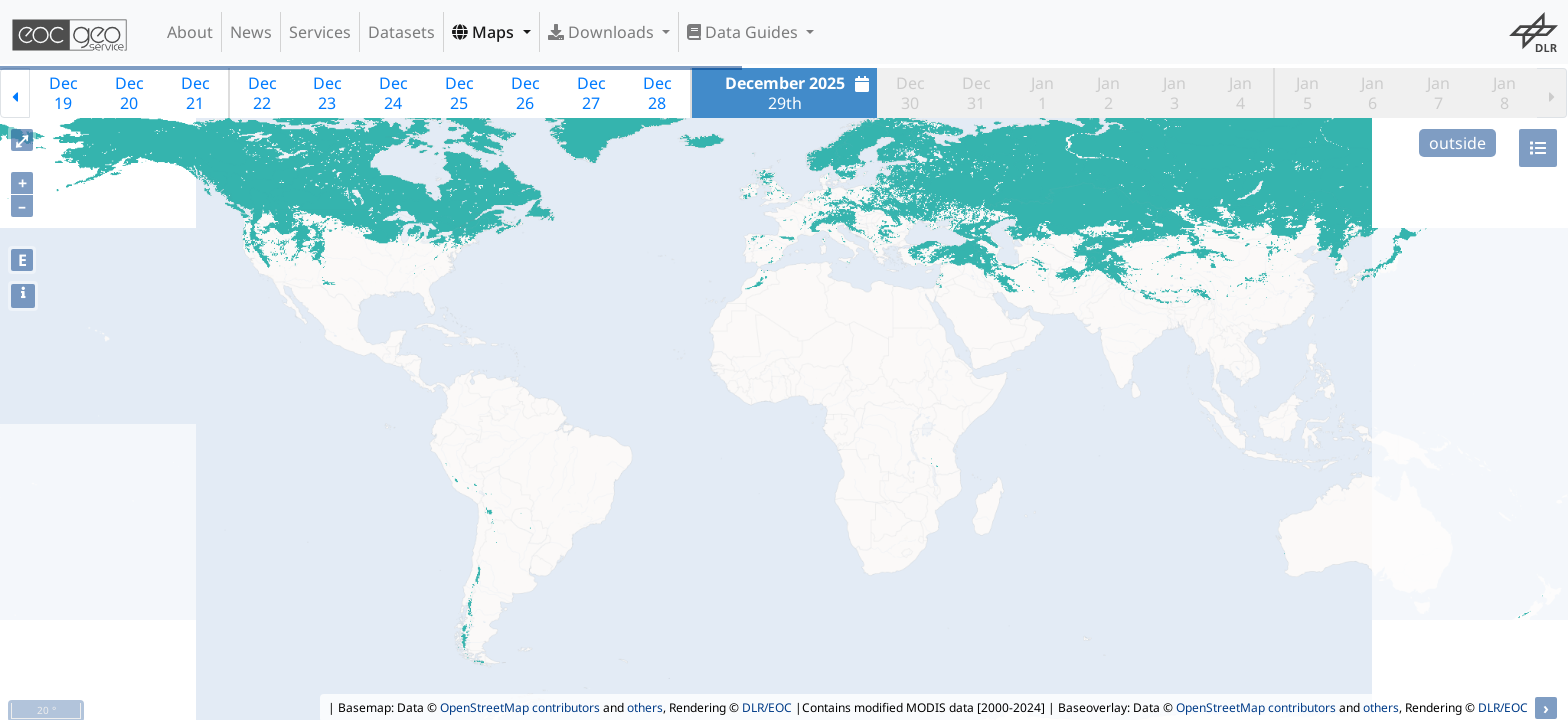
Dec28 (657, 93)
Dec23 (327, 93)
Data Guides (744, 32)
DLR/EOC (767, 707)
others (645, 707)
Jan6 (1372, 93)
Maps (485, 32)
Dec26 (525, 93)
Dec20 (129, 93)
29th (800, 93)
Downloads (603, 32)
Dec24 (393, 93)
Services (320, 32)
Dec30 (910, 93)
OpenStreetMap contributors (520, 707)
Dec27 (591, 93)
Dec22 (262, 93)
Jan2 (1108, 93)
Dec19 (63, 93)
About (190, 32)
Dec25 (459, 93)
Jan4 (1240, 93)
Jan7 (1438, 93)
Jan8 (1504, 93)
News (251, 32)
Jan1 (1042, 93)
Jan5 (1307, 93)
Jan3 (1174, 93)
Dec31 (976, 93)
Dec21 (195, 93)
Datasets (401, 32)
